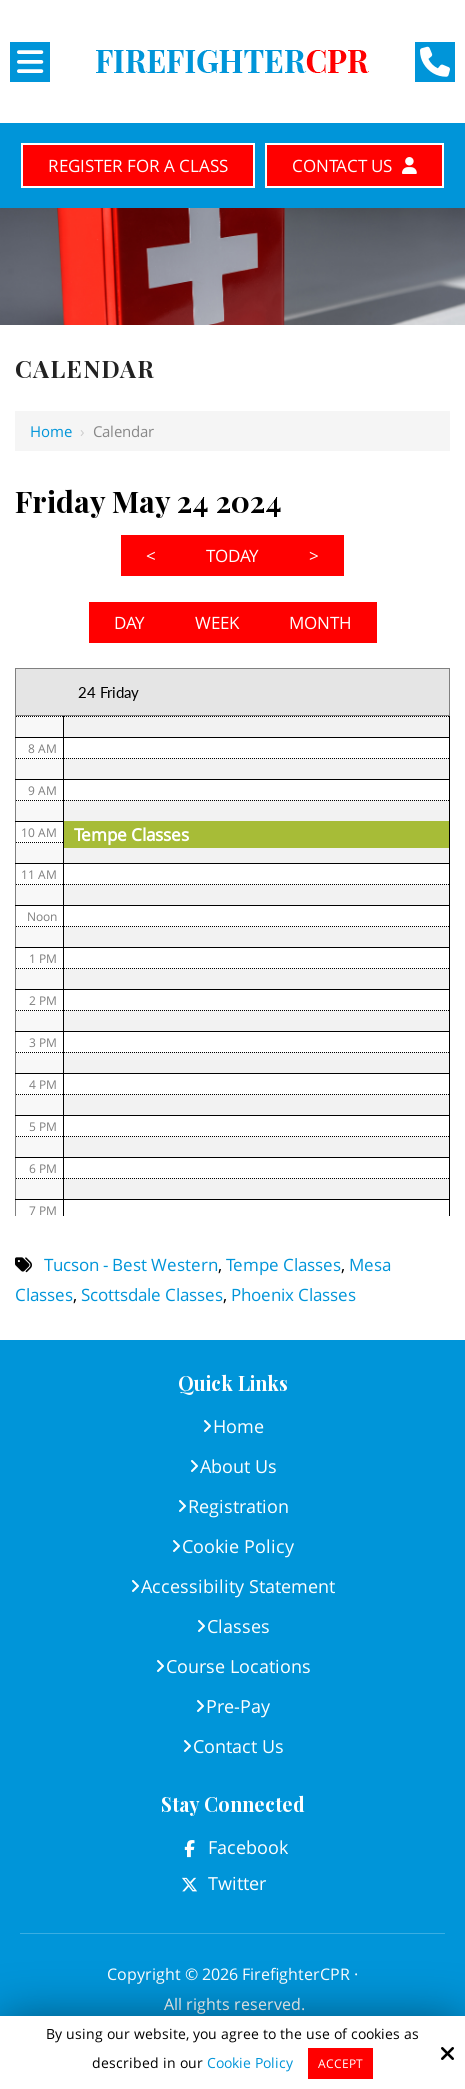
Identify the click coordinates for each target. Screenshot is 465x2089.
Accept (340, 2063)
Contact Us (354, 165)
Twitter (237, 1883)
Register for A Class (138, 165)
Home (51, 431)
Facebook (248, 1847)
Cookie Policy (250, 2063)
